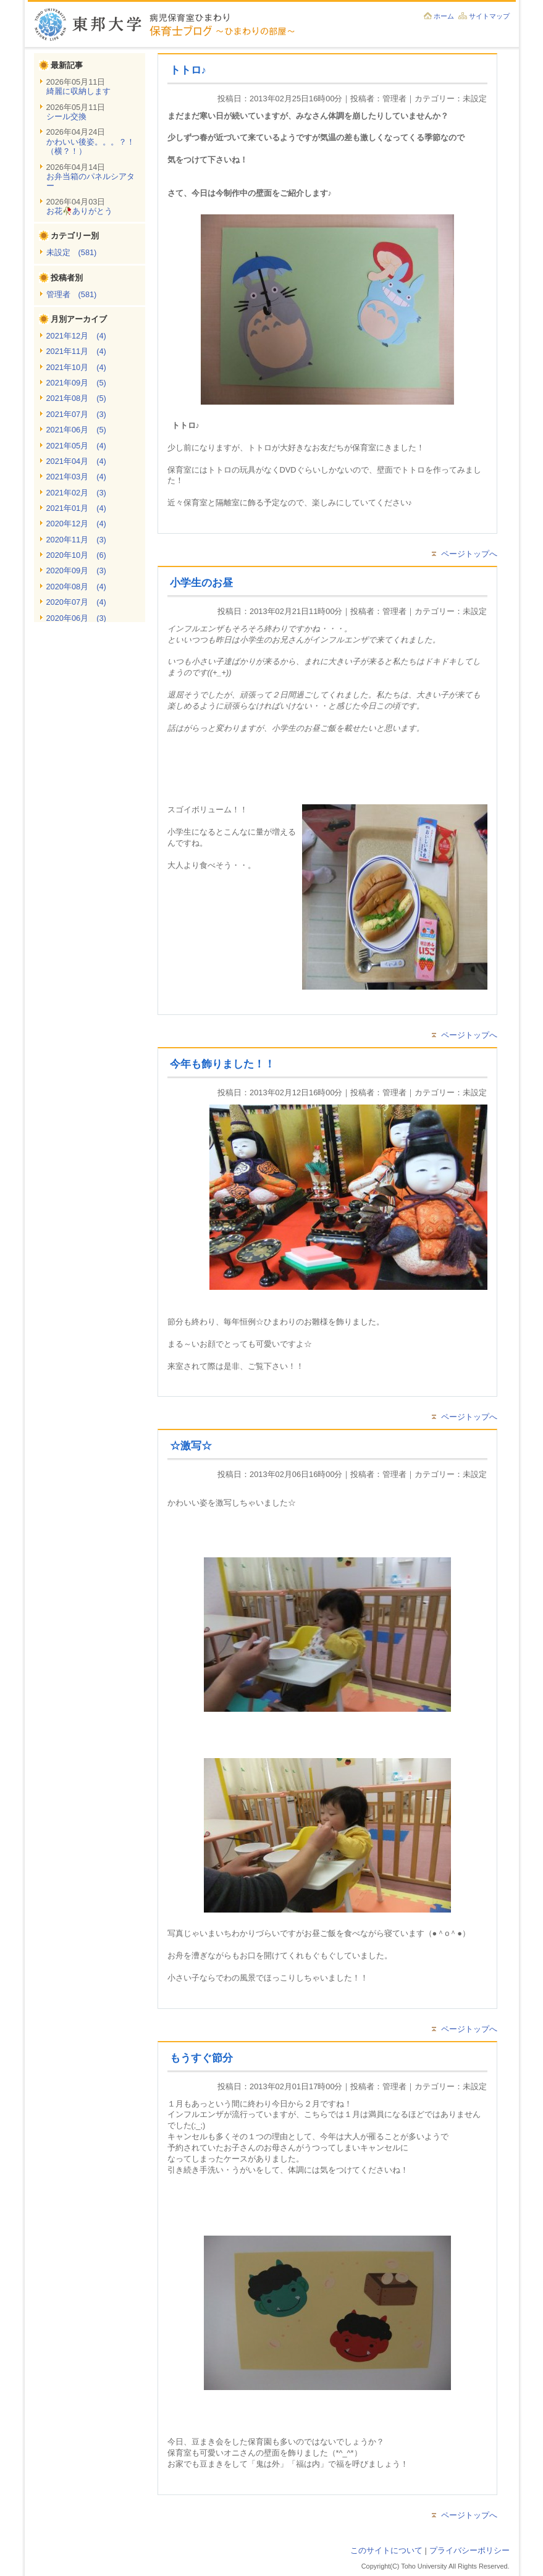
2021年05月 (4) (76, 445)
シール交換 (66, 116)
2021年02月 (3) (76, 492)
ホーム (444, 16)
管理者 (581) (71, 294)
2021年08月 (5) (76, 398)
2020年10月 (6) (76, 555)
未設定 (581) (71, 252)
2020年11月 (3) (76, 539)
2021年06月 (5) (76, 429)
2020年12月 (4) (76, 523)
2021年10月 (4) (76, 367)
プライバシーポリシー (469, 2550)
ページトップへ (469, 553)
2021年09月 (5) (76, 382)
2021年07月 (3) (76, 414)
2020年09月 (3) (76, 570)
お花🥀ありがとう (79, 211)
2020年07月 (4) (76, 602)
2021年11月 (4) (76, 351)
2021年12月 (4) (76, 335)
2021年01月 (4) (76, 508)
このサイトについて (386, 2550)
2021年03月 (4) (76, 476)
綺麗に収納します (78, 91)
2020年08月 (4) (76, 586)
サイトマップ (489, 16)
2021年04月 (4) (76, 461)
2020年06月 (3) (76, 618)
